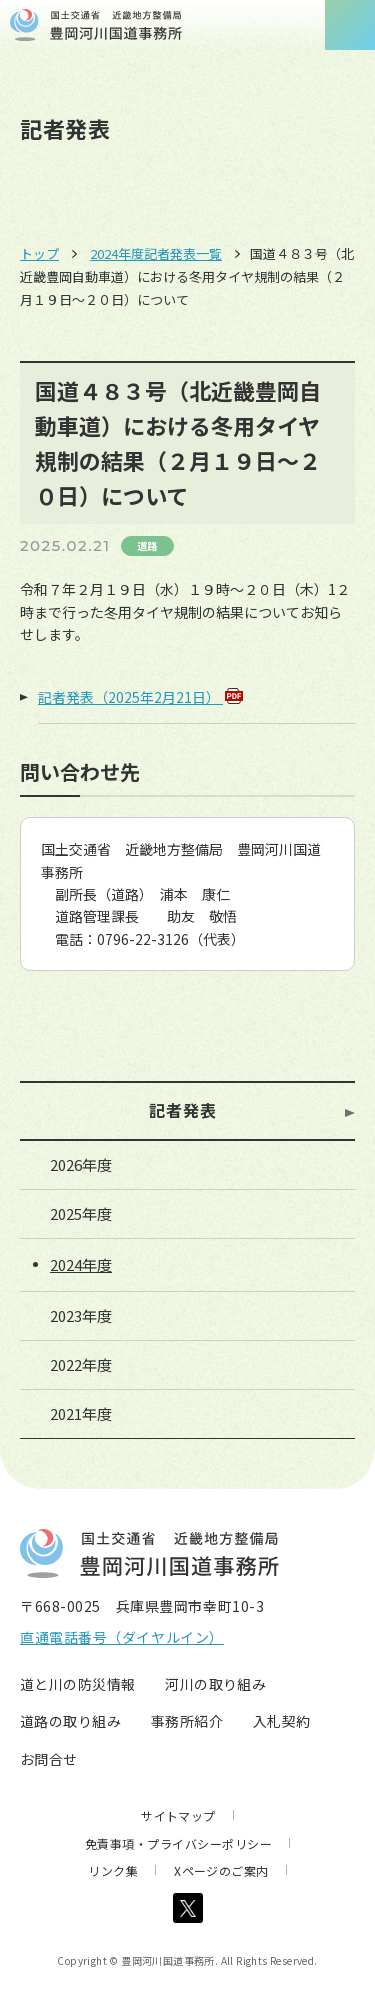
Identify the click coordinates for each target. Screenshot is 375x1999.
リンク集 (113, 1870)
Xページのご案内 (221, 1870)
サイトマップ (178, 1815)
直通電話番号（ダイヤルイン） (122, 1637)
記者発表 (183, 1110)
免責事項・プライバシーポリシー (178, 1843)
